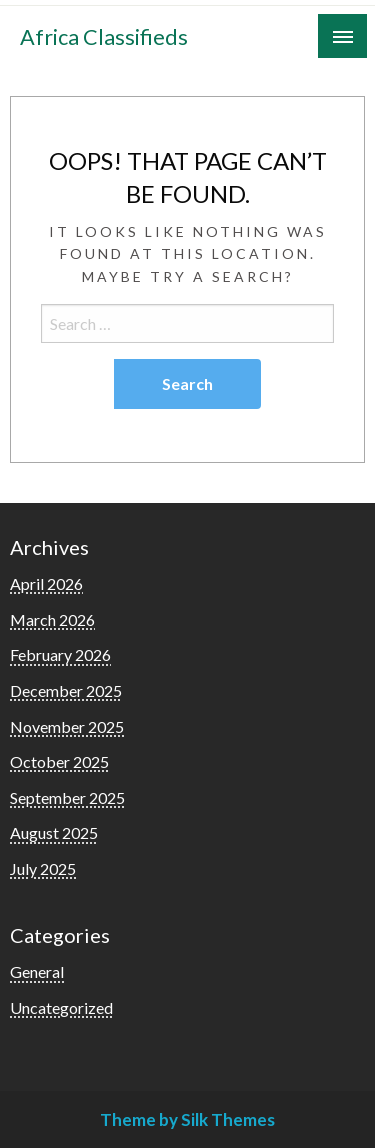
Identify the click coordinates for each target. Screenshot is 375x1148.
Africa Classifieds (104, 37)
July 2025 (43, 868)
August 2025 (54, 832)
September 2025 (67, 797)
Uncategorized (61, 1007)
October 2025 (59, 761)
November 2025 (67, 726)
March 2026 (52, 619)
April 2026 (46, 583)
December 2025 (66, 690)
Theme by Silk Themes (187, 1119)
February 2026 (60, 654)
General (37, 971)
